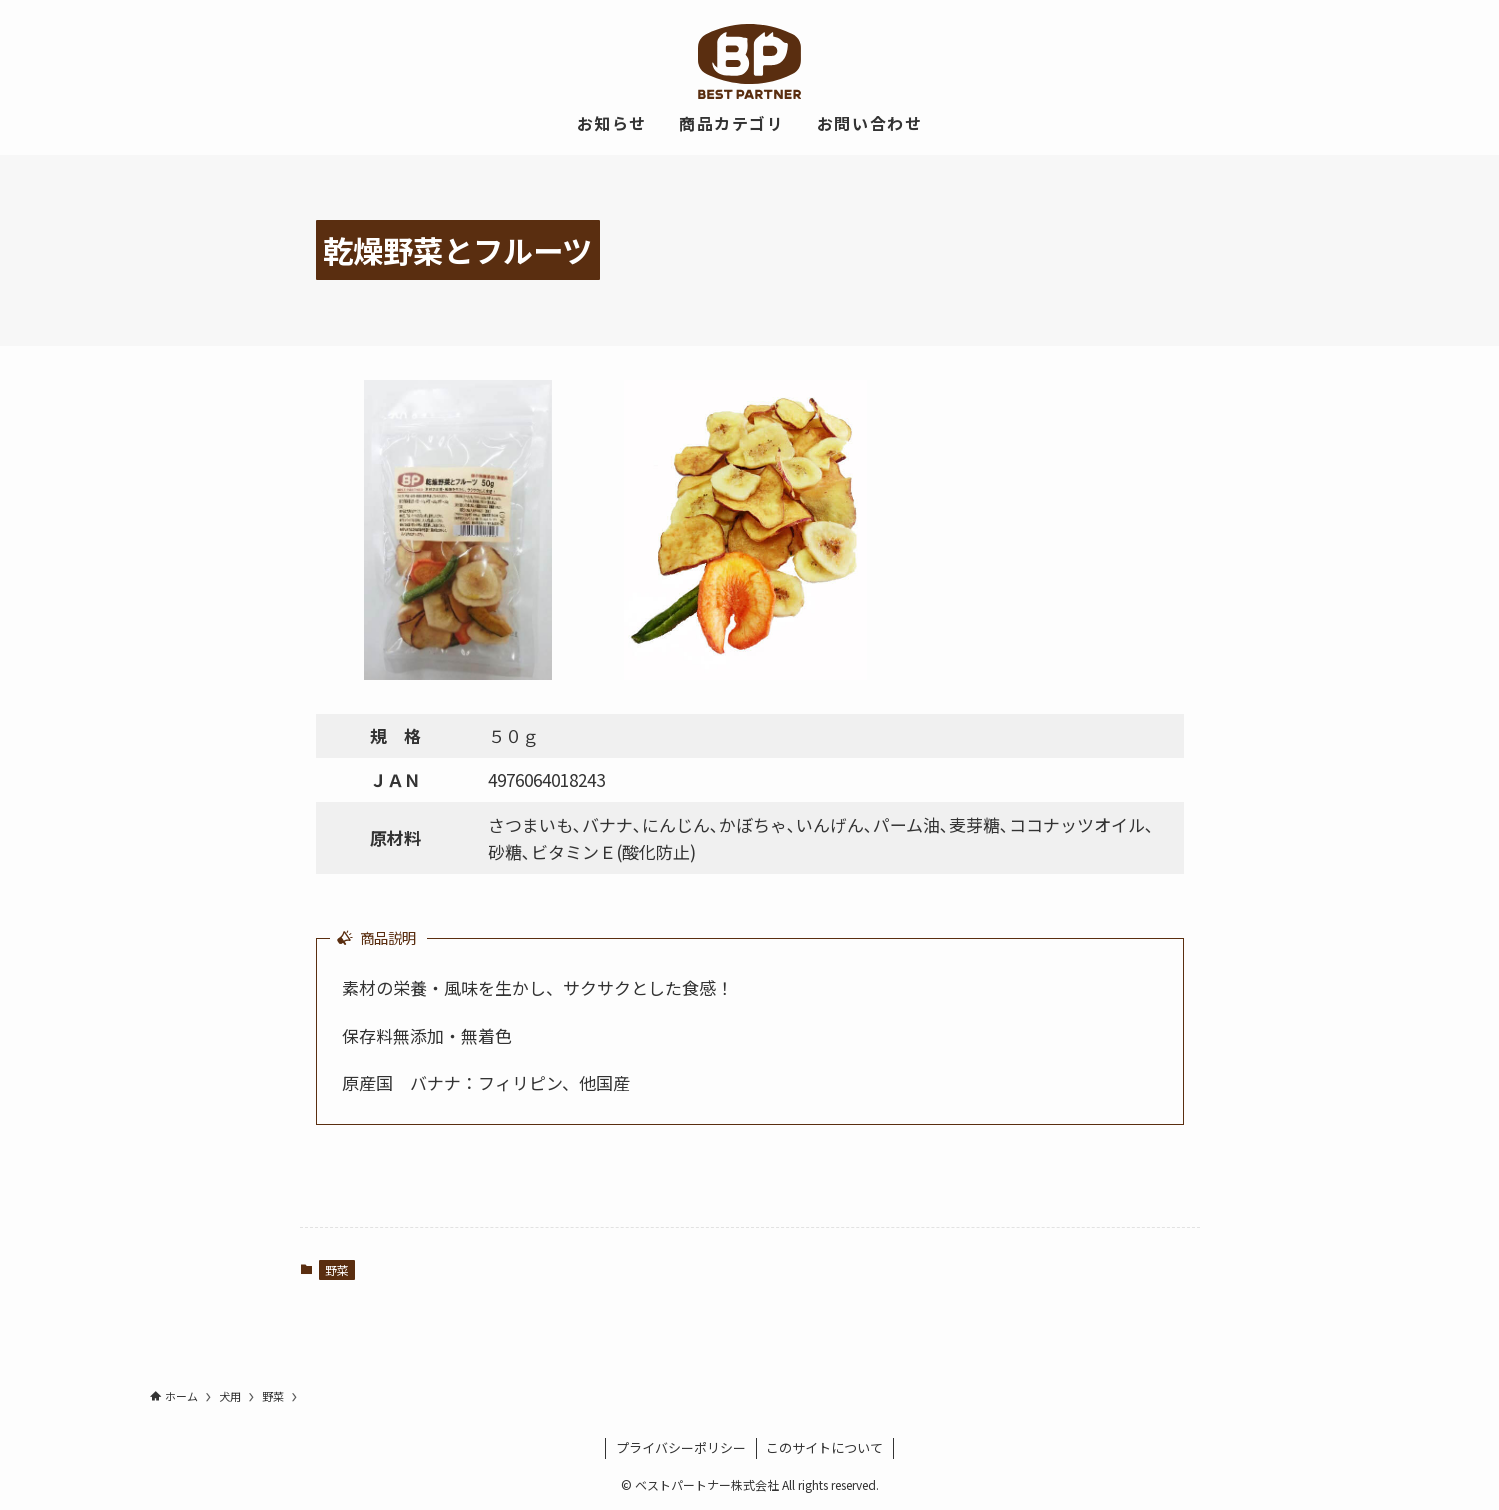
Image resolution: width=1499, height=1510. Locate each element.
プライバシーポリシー (681, 1447)
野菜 (337, 1269)
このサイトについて (824, 1447)
